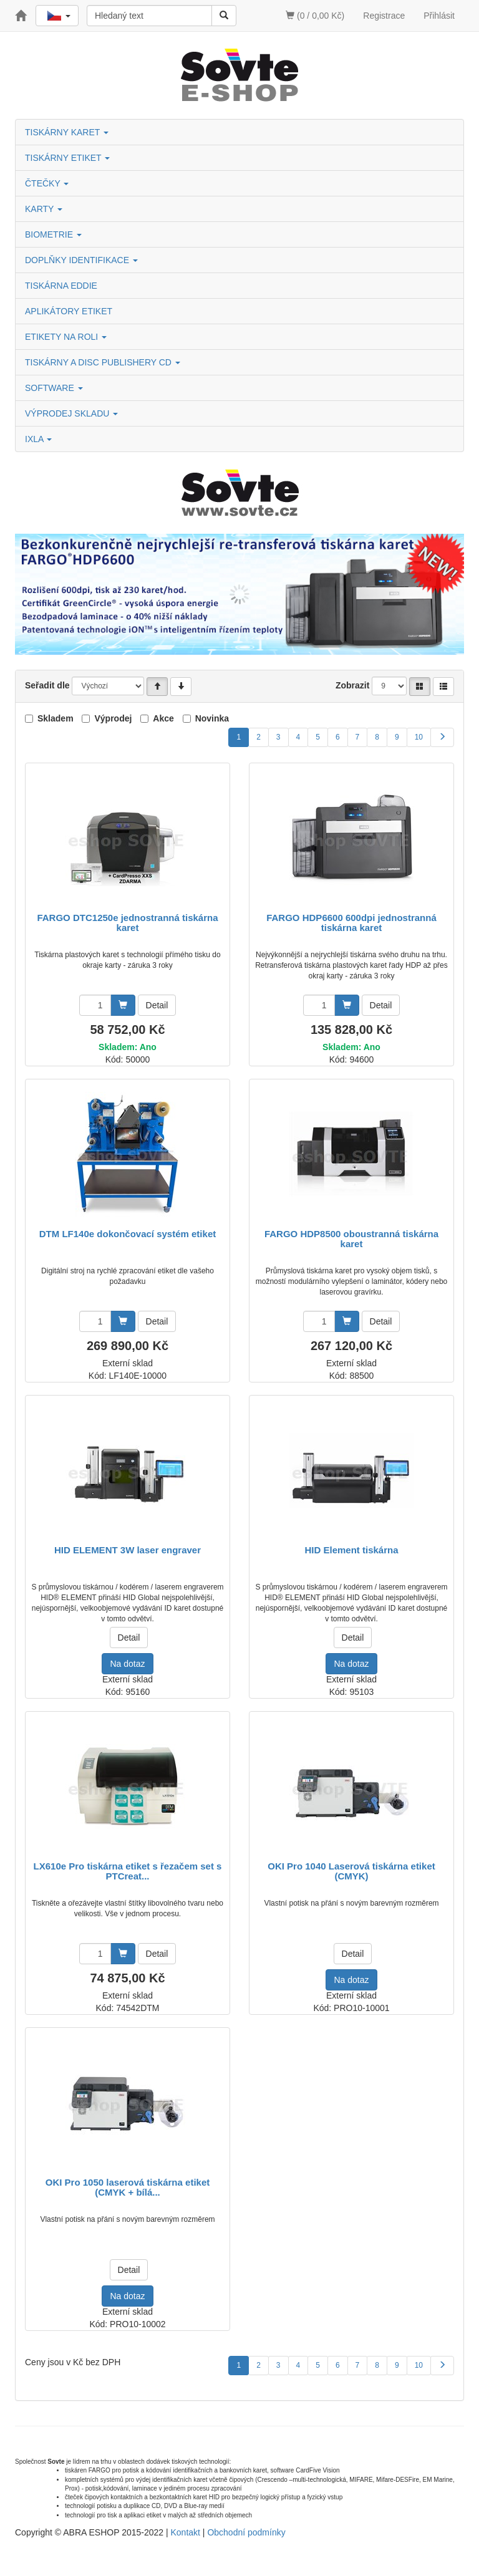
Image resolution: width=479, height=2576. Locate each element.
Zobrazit (352, 685)
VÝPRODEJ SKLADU (71, 413)
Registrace (384, 16)
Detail (157, 1005)
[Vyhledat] (223, 15)
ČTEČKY (47, 183)
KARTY (43, 209)
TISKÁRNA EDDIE (61, 286)
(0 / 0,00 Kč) (315, 16)
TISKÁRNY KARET (67, 132)
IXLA (38, 439)
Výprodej (113, 718)
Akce (163, 718)
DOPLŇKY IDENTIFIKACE (81, 260)
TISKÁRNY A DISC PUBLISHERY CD (102, 362)
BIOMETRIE (53, 234)
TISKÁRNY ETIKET (67, 158)
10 (419, 737)
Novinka (212, 718)
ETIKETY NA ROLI (66, 337)
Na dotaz (127, 1664)
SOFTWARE (54, 388)
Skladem (55, 718)
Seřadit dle (47, 685)
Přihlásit (439, 16)
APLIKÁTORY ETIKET (68, 311)
